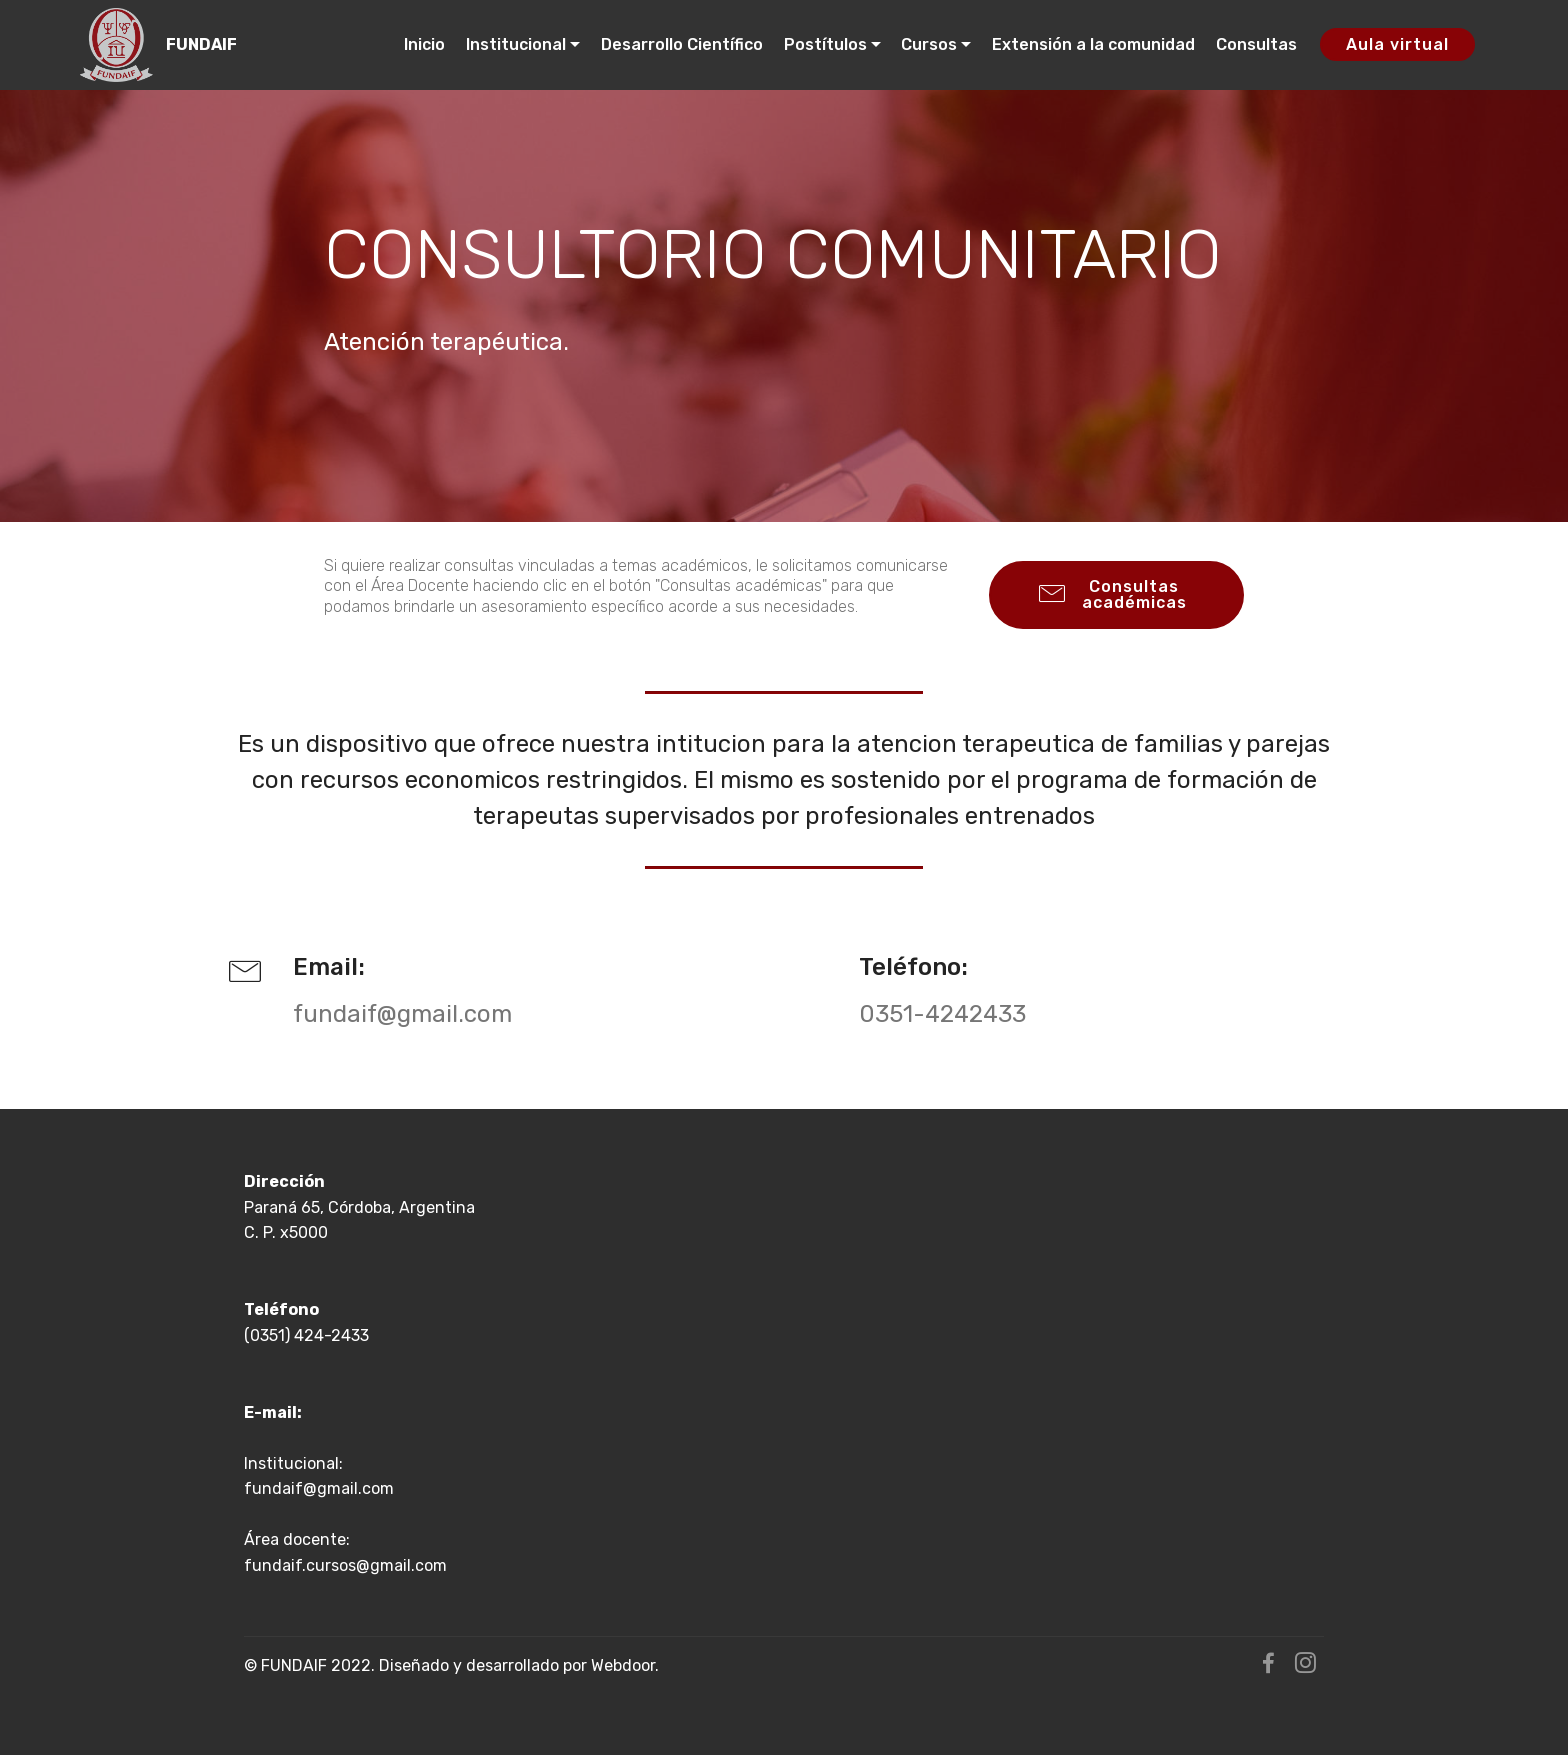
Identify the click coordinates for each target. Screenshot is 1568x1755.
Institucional (516, 44)
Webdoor (623, 1665)
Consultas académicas (1113, 594)
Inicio (424, 44)
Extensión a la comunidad (1093, 44)
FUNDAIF (201, 44)
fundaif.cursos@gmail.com (345, 1565)
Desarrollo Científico (682, 44)
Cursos (929, 44)
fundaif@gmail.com (319, 1488)
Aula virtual (1397, 44)
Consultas (1256, 44)
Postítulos (825, 44)
